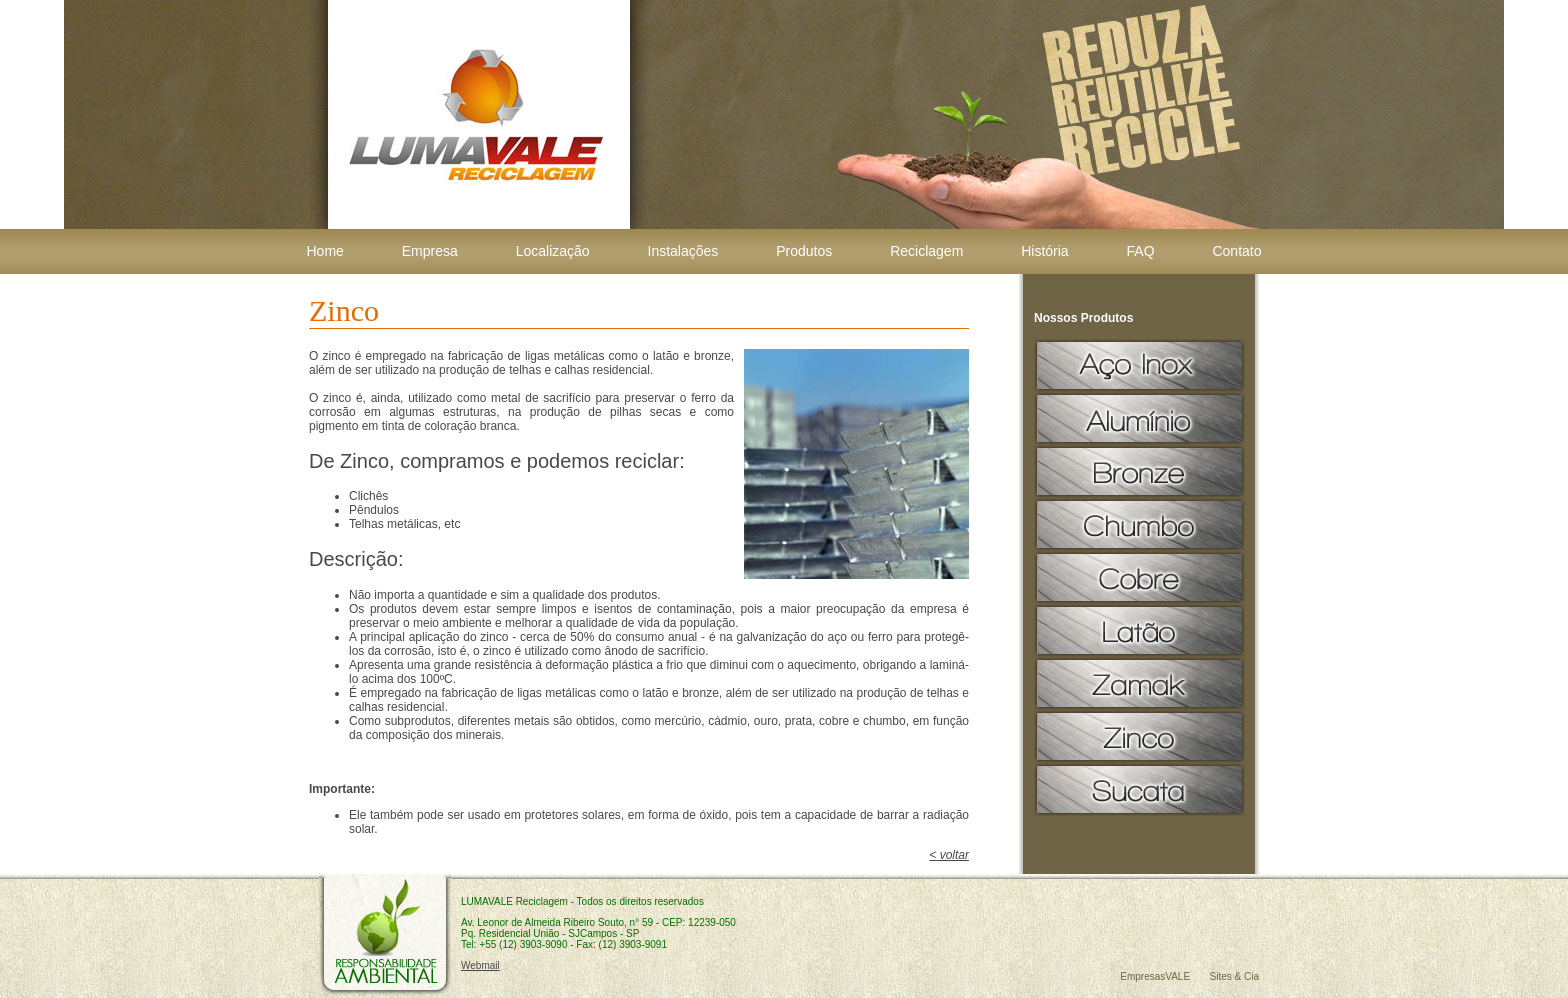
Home (325, 251)
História (1044, 251)
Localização (553, 251)
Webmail (480, 965)
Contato (1236, 251)
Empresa (430, 251)
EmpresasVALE (1155, 976)
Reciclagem (926, 251)
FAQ (1141, 251)
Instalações (683, 251)
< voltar (949, 855)
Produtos (804, 251)
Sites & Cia (1234, 976)
